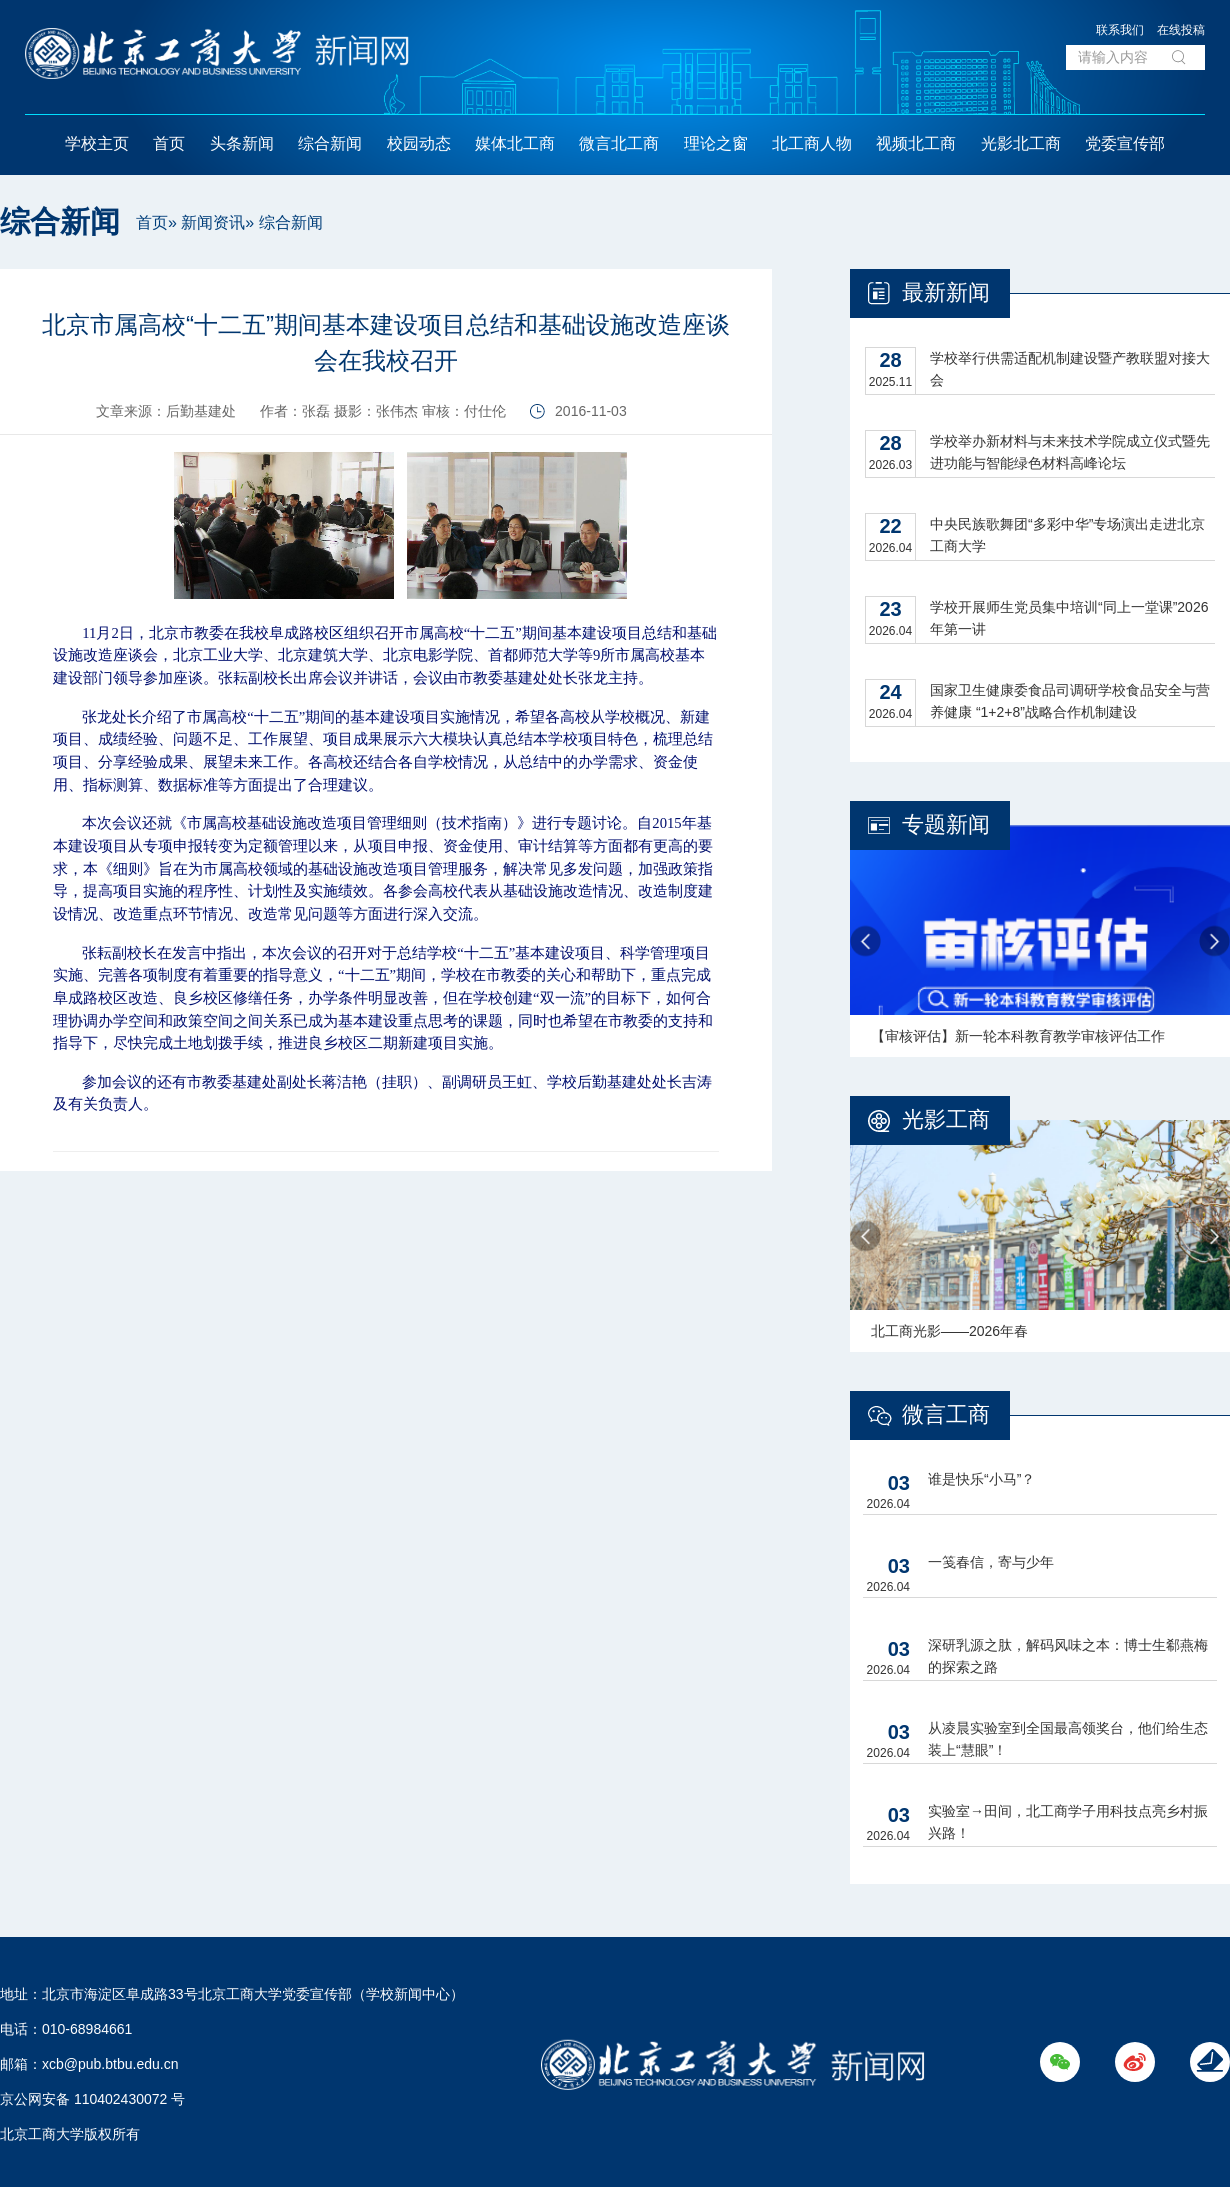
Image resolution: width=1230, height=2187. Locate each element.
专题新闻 (946, 824)
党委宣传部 (1125, 143)
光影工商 (946, 1119)
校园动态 (419, 143)
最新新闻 (946, 292)
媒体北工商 (515, 143)
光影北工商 (1021, 143)
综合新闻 (330, 143)
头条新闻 (242, 143)
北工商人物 (812, 143)
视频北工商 (916, 143)
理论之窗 (716, 143)
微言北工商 (619, 143)
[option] (1040, 941)
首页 (169, 143)
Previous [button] (865, 941)
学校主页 (97, 143)
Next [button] (1214, 941)
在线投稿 (1181, 30)
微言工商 (946, 1414)
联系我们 (1120, 30)
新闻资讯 (213, 222)
